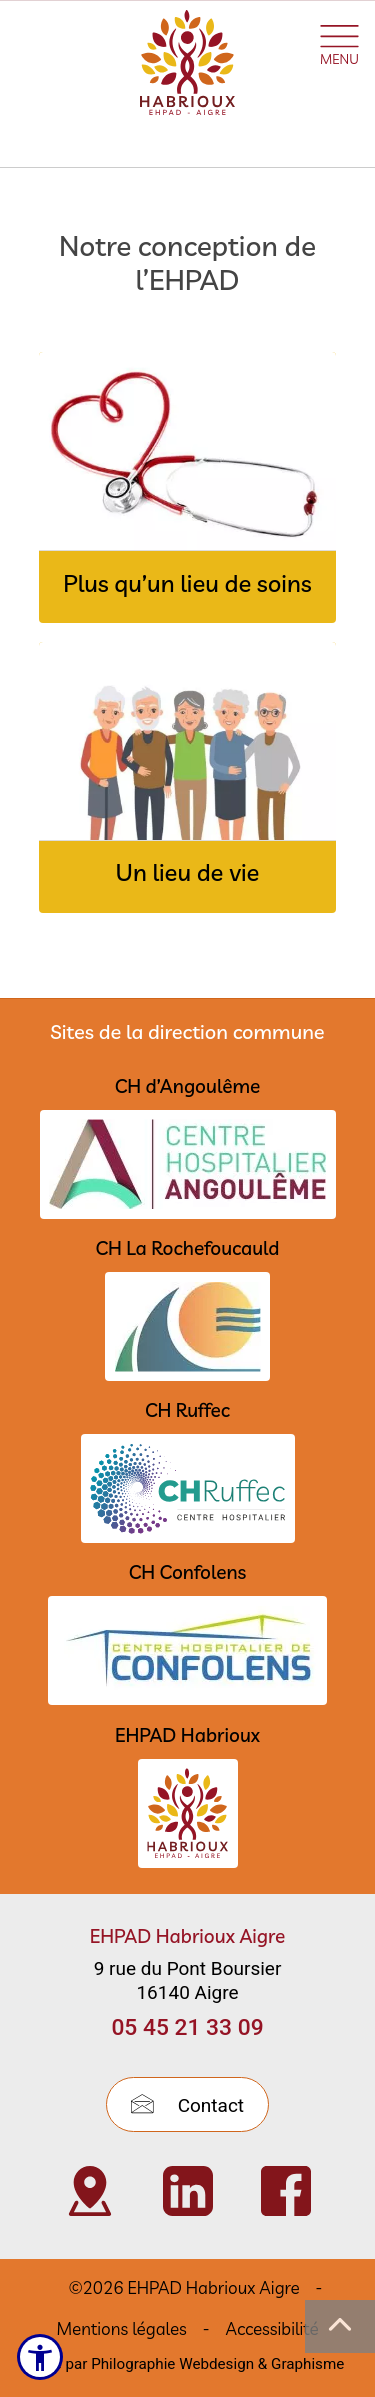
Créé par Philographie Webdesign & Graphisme (188, 2364)
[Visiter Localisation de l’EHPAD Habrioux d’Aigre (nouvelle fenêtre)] (90, 2191)
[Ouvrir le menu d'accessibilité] (40, 2357)
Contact (187, 2105)
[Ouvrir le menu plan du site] (339, 41)
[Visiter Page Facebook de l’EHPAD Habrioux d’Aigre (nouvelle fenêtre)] (286, 2191)
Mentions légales (121, 2328)
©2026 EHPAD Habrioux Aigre (184, 2287)
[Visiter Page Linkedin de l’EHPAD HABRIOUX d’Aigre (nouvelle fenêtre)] (188, 2191)
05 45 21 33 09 (187, 2027)
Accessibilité (272, 2328)
